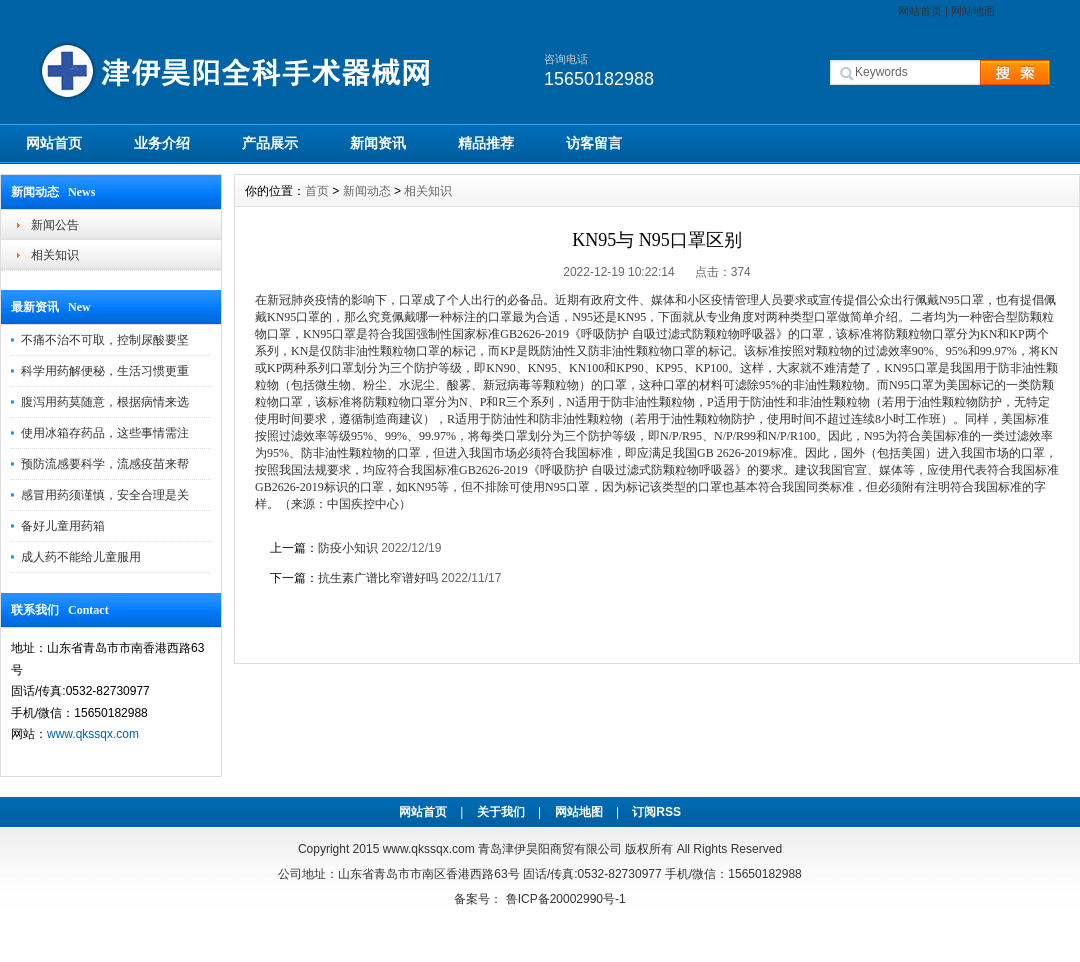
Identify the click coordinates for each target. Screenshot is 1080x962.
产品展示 (270, 143)
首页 (317, 191)
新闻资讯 (378, 143)
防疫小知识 (348, 548)
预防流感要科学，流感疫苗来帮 (105, 464)
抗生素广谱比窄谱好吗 (378, 578)
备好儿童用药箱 (63, 526)
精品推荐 (486, 143)
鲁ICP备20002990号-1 (566, 899)
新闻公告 (55, 225)
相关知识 (55, 255)
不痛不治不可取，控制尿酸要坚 (105, 340)
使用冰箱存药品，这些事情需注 (105, 433)
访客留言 (594, 143)
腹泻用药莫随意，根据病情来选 (105, 402)
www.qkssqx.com (93, 734)
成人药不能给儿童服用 (81, 557)
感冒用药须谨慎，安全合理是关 (105, 495)
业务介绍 (162, 143)
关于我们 (501, 812)
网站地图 (973, 11)
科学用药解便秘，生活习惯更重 (105, 371)
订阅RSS (656, 812)
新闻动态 (367, 191)
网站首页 (920, 11)
